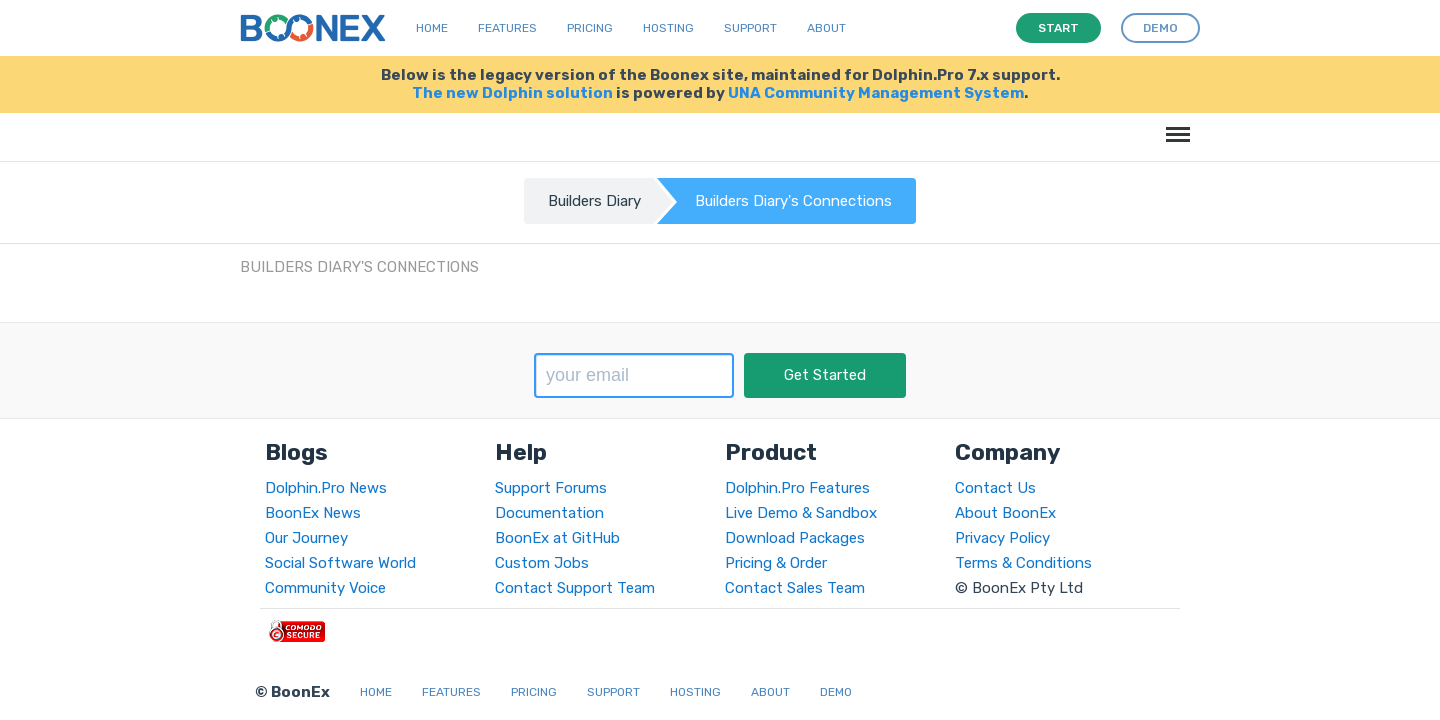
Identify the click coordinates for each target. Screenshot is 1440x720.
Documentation (549, 513)
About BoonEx (1005, 513)
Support (750, 28)
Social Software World (340, 563)
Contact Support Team (575, 588)
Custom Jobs (542, 563)
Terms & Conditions (1023, 563)
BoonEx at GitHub (557, 538)
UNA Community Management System (876, 93)
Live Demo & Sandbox (801, 513)
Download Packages (795, 538)
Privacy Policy (1002, 538)
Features (507, 28)
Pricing (590, 28)
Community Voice (325, 588)
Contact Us (995, 488)
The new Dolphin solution (512, 93)
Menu (1174, 124)
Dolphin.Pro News (326, 488)
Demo (836, 692)
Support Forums (551, 488)
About (826, 28)
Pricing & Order (776, 563)
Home (432, 28)
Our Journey (306, 538)
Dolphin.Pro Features (797, 488)
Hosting (668, 28)
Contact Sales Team (795, 588)
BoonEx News (313, 513)
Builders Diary (594, 201)
